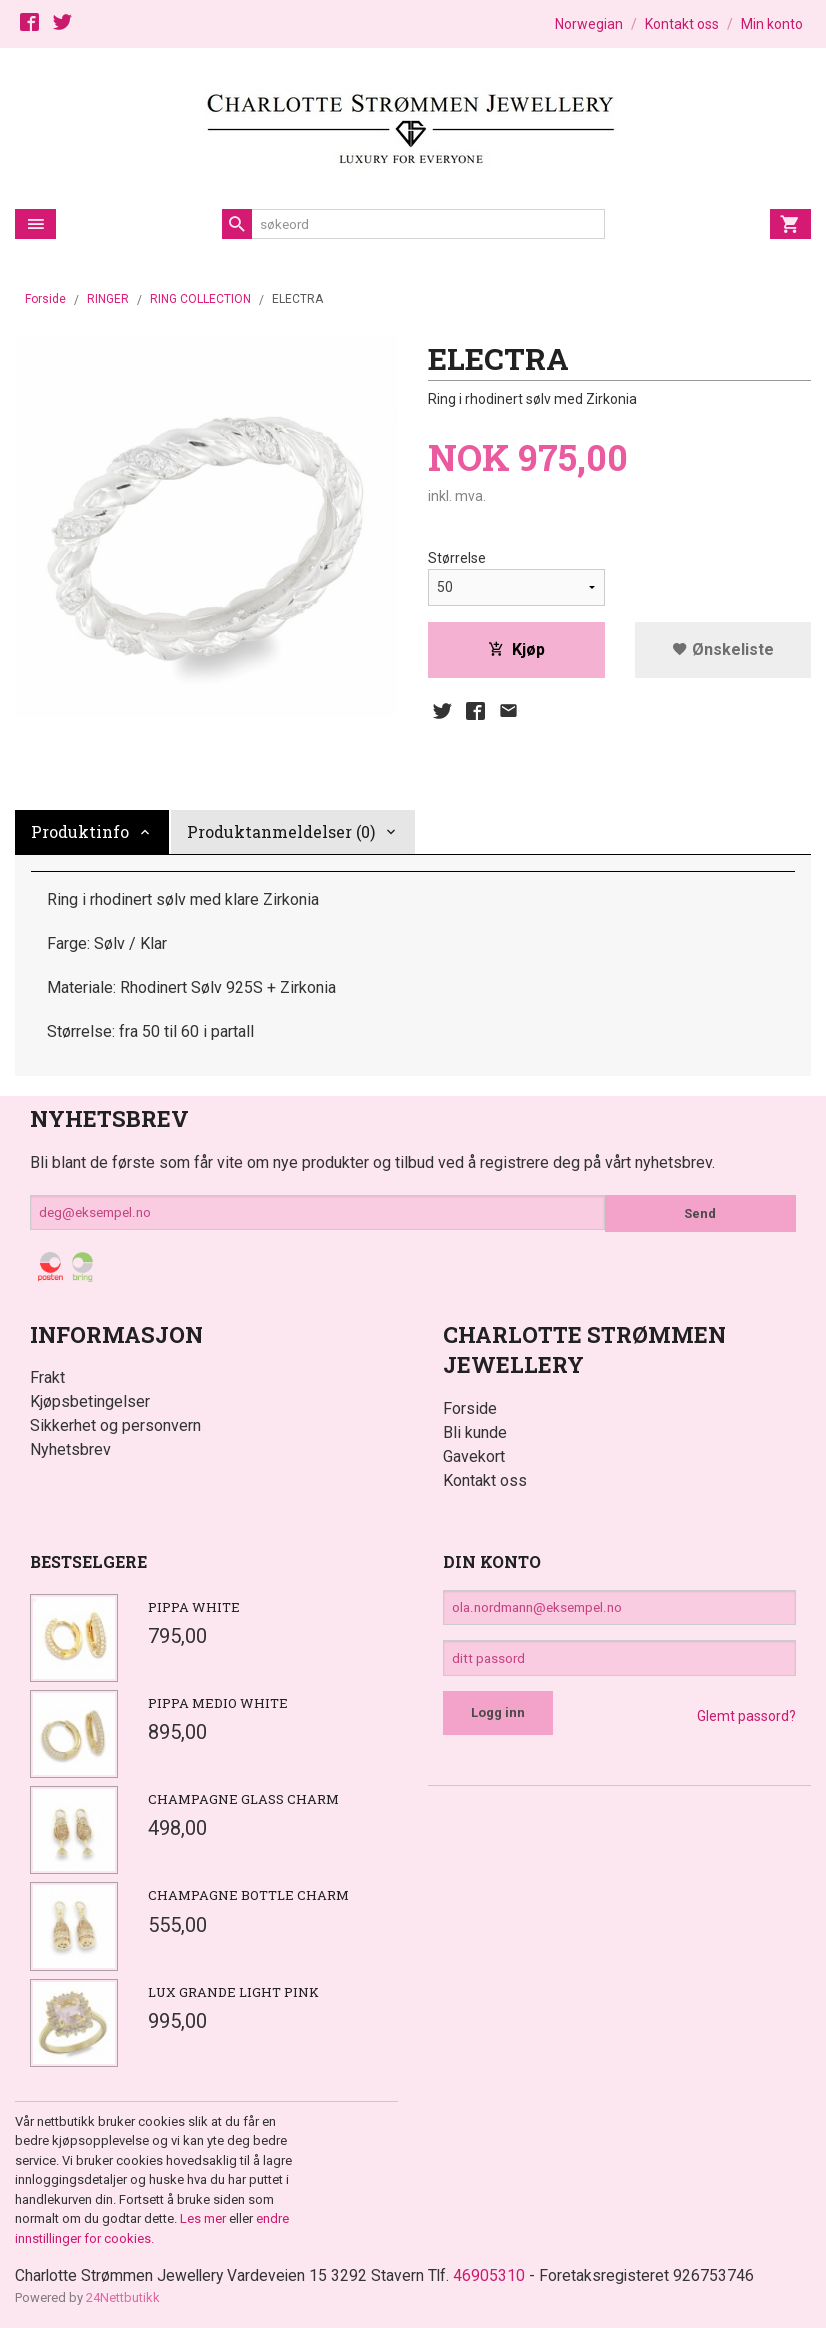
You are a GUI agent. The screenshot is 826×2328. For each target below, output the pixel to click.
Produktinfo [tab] (80, 831)
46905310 (495, 2275)
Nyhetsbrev (70, 1449)
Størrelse (457, 558)
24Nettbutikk (123, 2297)
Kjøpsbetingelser (90, 1401)
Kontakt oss (485, 1480)
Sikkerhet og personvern (115, 1425)
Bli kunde (475, 1432)
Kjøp (516, 649)
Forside (45, 299)
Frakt (47, 1377)
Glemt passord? (746, 1721)
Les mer (204, 2218)
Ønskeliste (723, 649)
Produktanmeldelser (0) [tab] (281, 831)
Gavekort (474, 1456)
